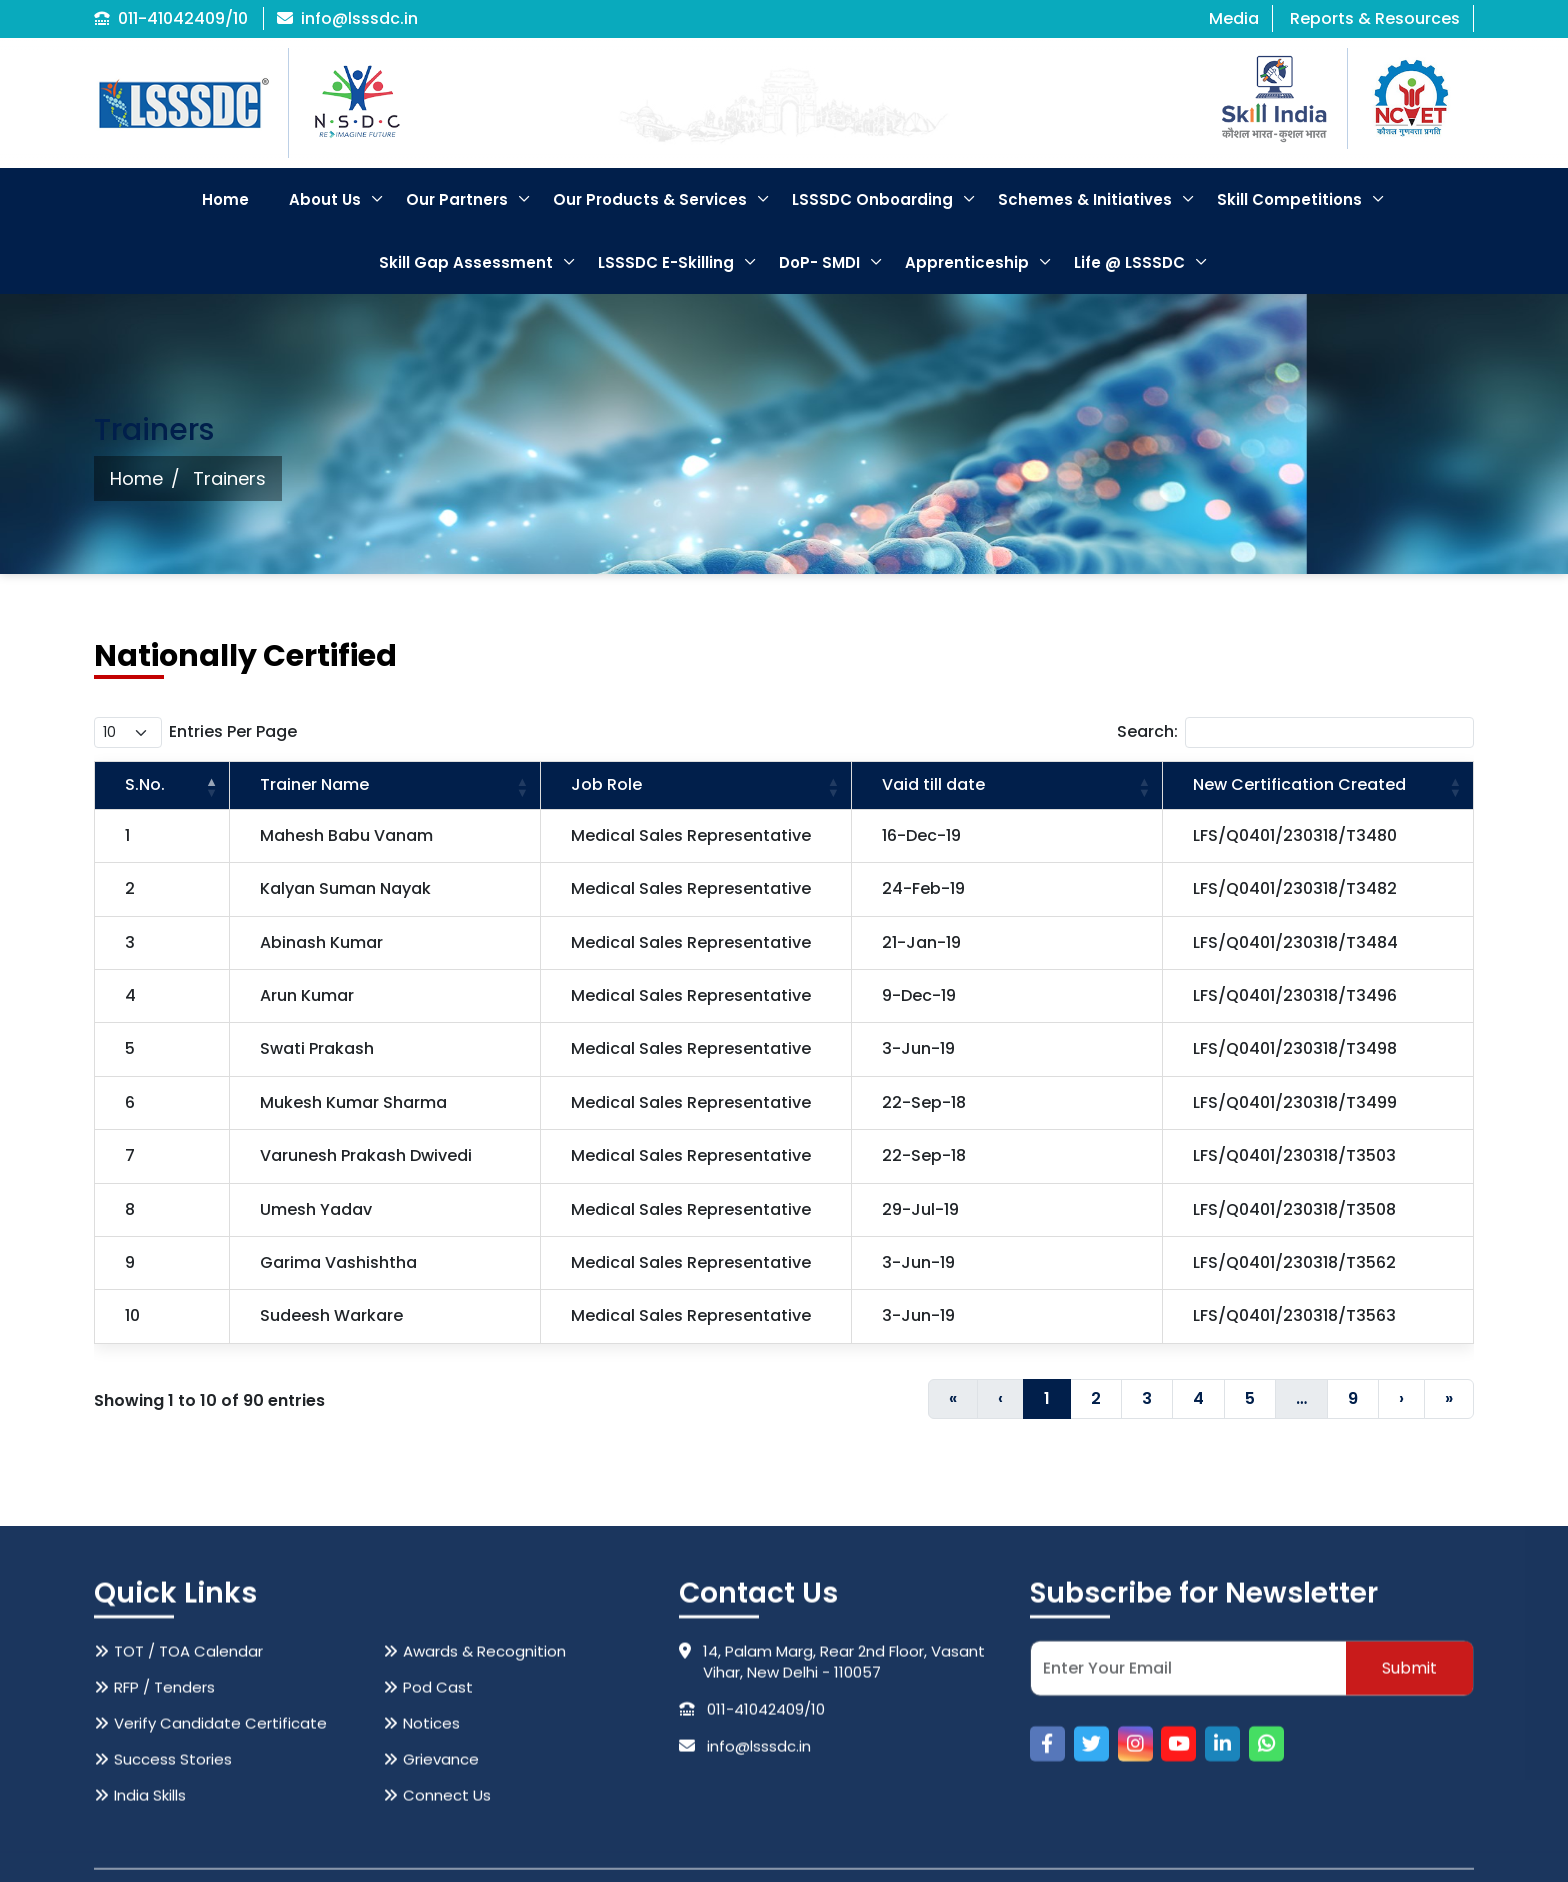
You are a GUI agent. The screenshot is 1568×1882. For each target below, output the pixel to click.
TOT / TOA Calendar (188, 1815)
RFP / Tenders (164, 1851)
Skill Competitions (1289, 199)
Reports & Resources (1375, 18)
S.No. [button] (145, 784)
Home (225, 199)
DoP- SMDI (819, 262)
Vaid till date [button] (933, 784)
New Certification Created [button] (1299, 784)
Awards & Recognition (484, 1815)
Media (1234, 18)
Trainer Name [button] (314, 784)
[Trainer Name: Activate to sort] (385, 785)
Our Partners (457, 199)
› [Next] (1401, 1398)
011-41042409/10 (171, 18)
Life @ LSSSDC (1129, 262)
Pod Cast (438, 1851)
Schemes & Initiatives (1085, 199)
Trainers (229, 478)
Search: (1147, 732)
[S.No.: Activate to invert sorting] (162, 785)
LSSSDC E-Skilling (666, 262)
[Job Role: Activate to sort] (696, 785)
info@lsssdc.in (347, 18)
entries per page (233, 732)
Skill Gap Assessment (466, 262)
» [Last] (1449, 1398)
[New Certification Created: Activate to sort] (1317, 785)
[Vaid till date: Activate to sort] (1007, 785)
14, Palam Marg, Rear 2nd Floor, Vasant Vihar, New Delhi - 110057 (832, 1826)
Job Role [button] (606, 784)
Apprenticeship (967, 262)
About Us (325, 199)
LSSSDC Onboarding (872, 199)
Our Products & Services (650, 199)
